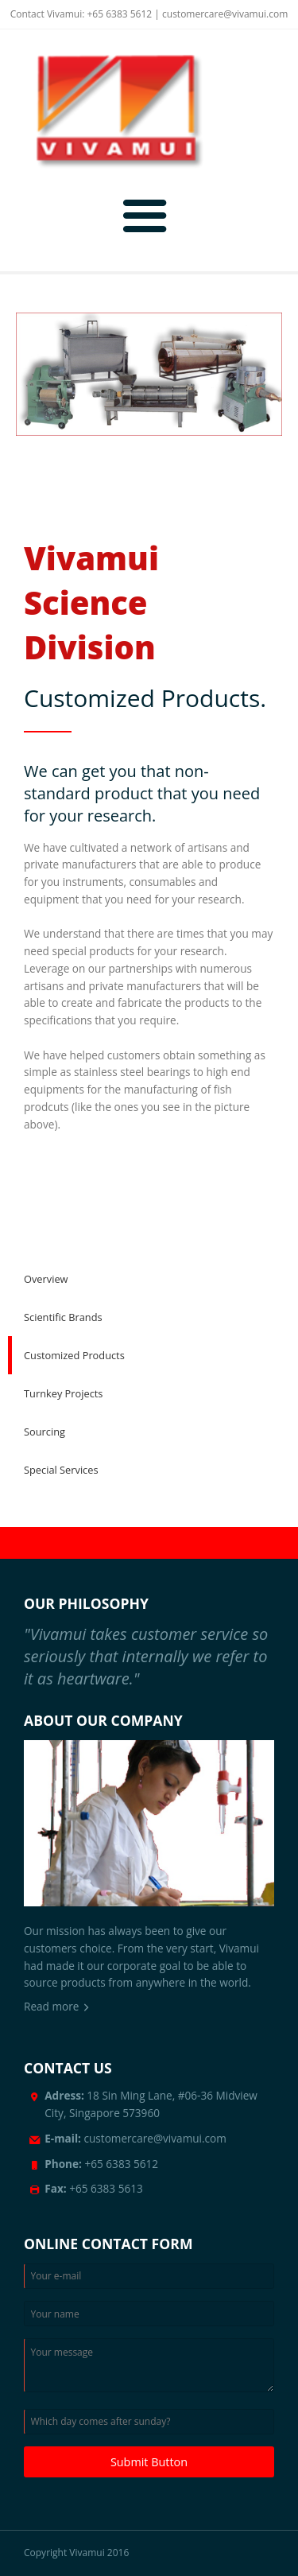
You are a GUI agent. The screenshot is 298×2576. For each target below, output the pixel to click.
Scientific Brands (63, 1317)
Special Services (61, 1470)
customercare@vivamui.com (225, 14)
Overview (46, 1279)
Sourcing (44, 1431)
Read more (51, 2006)
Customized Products (74, 1355)
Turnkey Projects (63, 1393)
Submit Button (149, 2461)
